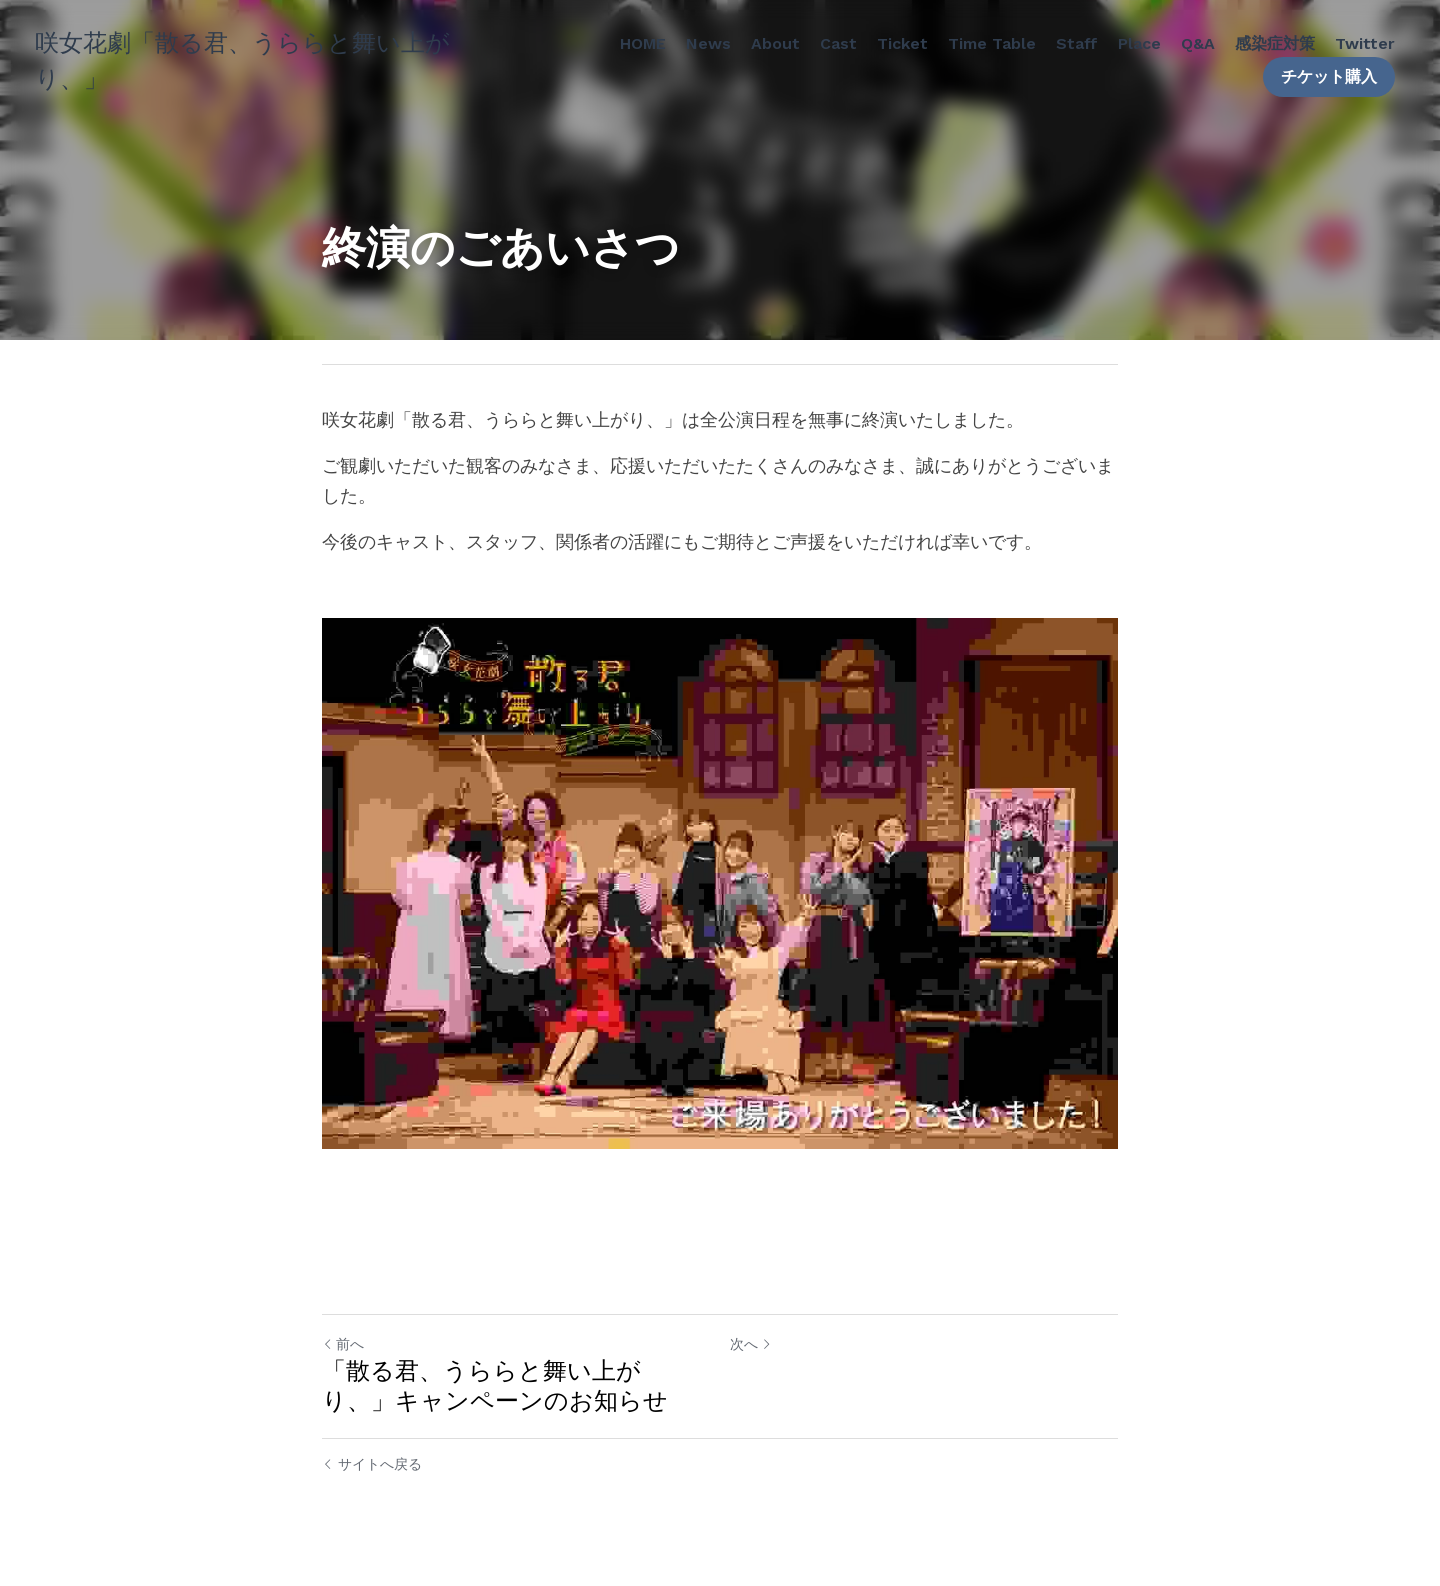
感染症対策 (1275, 43)
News (708, 43)
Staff (1077, 43)
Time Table (992, 43)
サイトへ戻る (372, 1464)
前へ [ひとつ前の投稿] (343, 1344)
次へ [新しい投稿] (751, 1344)
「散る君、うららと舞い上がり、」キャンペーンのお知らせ (495, 1386)
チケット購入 (1329, 76)
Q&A (1198, 43)
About (775, 43)
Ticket (902, 43)
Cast (838, 43)
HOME (643, 43)
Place (1139, 43)
